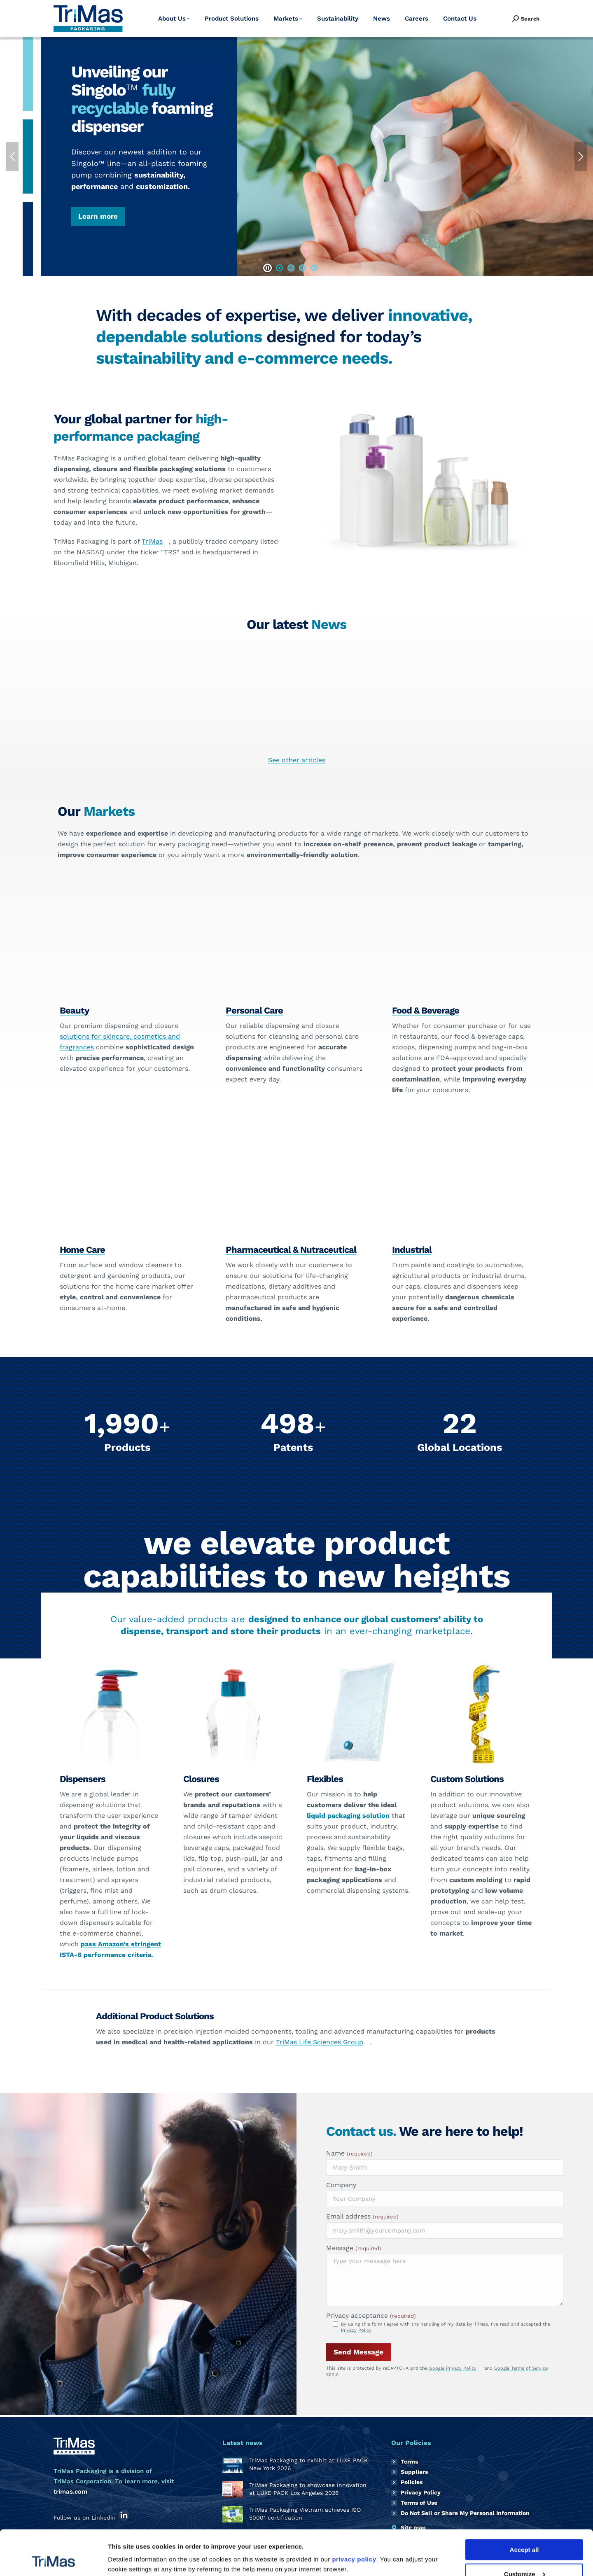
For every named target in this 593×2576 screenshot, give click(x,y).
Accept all (524, 2507)
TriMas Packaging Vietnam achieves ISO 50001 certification (370, 728)
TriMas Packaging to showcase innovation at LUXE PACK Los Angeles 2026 (222, 732)
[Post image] (232, 2465)
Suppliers (414, 2472)
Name (349, 2153)
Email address (362, 2216)
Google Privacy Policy (452, 2368)
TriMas (152, 541)
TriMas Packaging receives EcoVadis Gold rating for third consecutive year (518, 732)
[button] (267, 268)
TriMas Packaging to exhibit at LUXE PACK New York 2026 (75, 728)
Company (341, 2185)
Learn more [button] (98, 216)
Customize (524, 2531)
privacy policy (354, 2516)
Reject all (524, 2555)
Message (353, 2248)
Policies (412, 2482)
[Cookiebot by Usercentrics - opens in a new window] (53, 2560)
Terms (409, 2461)
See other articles (296, 760)
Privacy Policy (356, 2330)
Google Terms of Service (521, 2368)
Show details (127, 2549)
